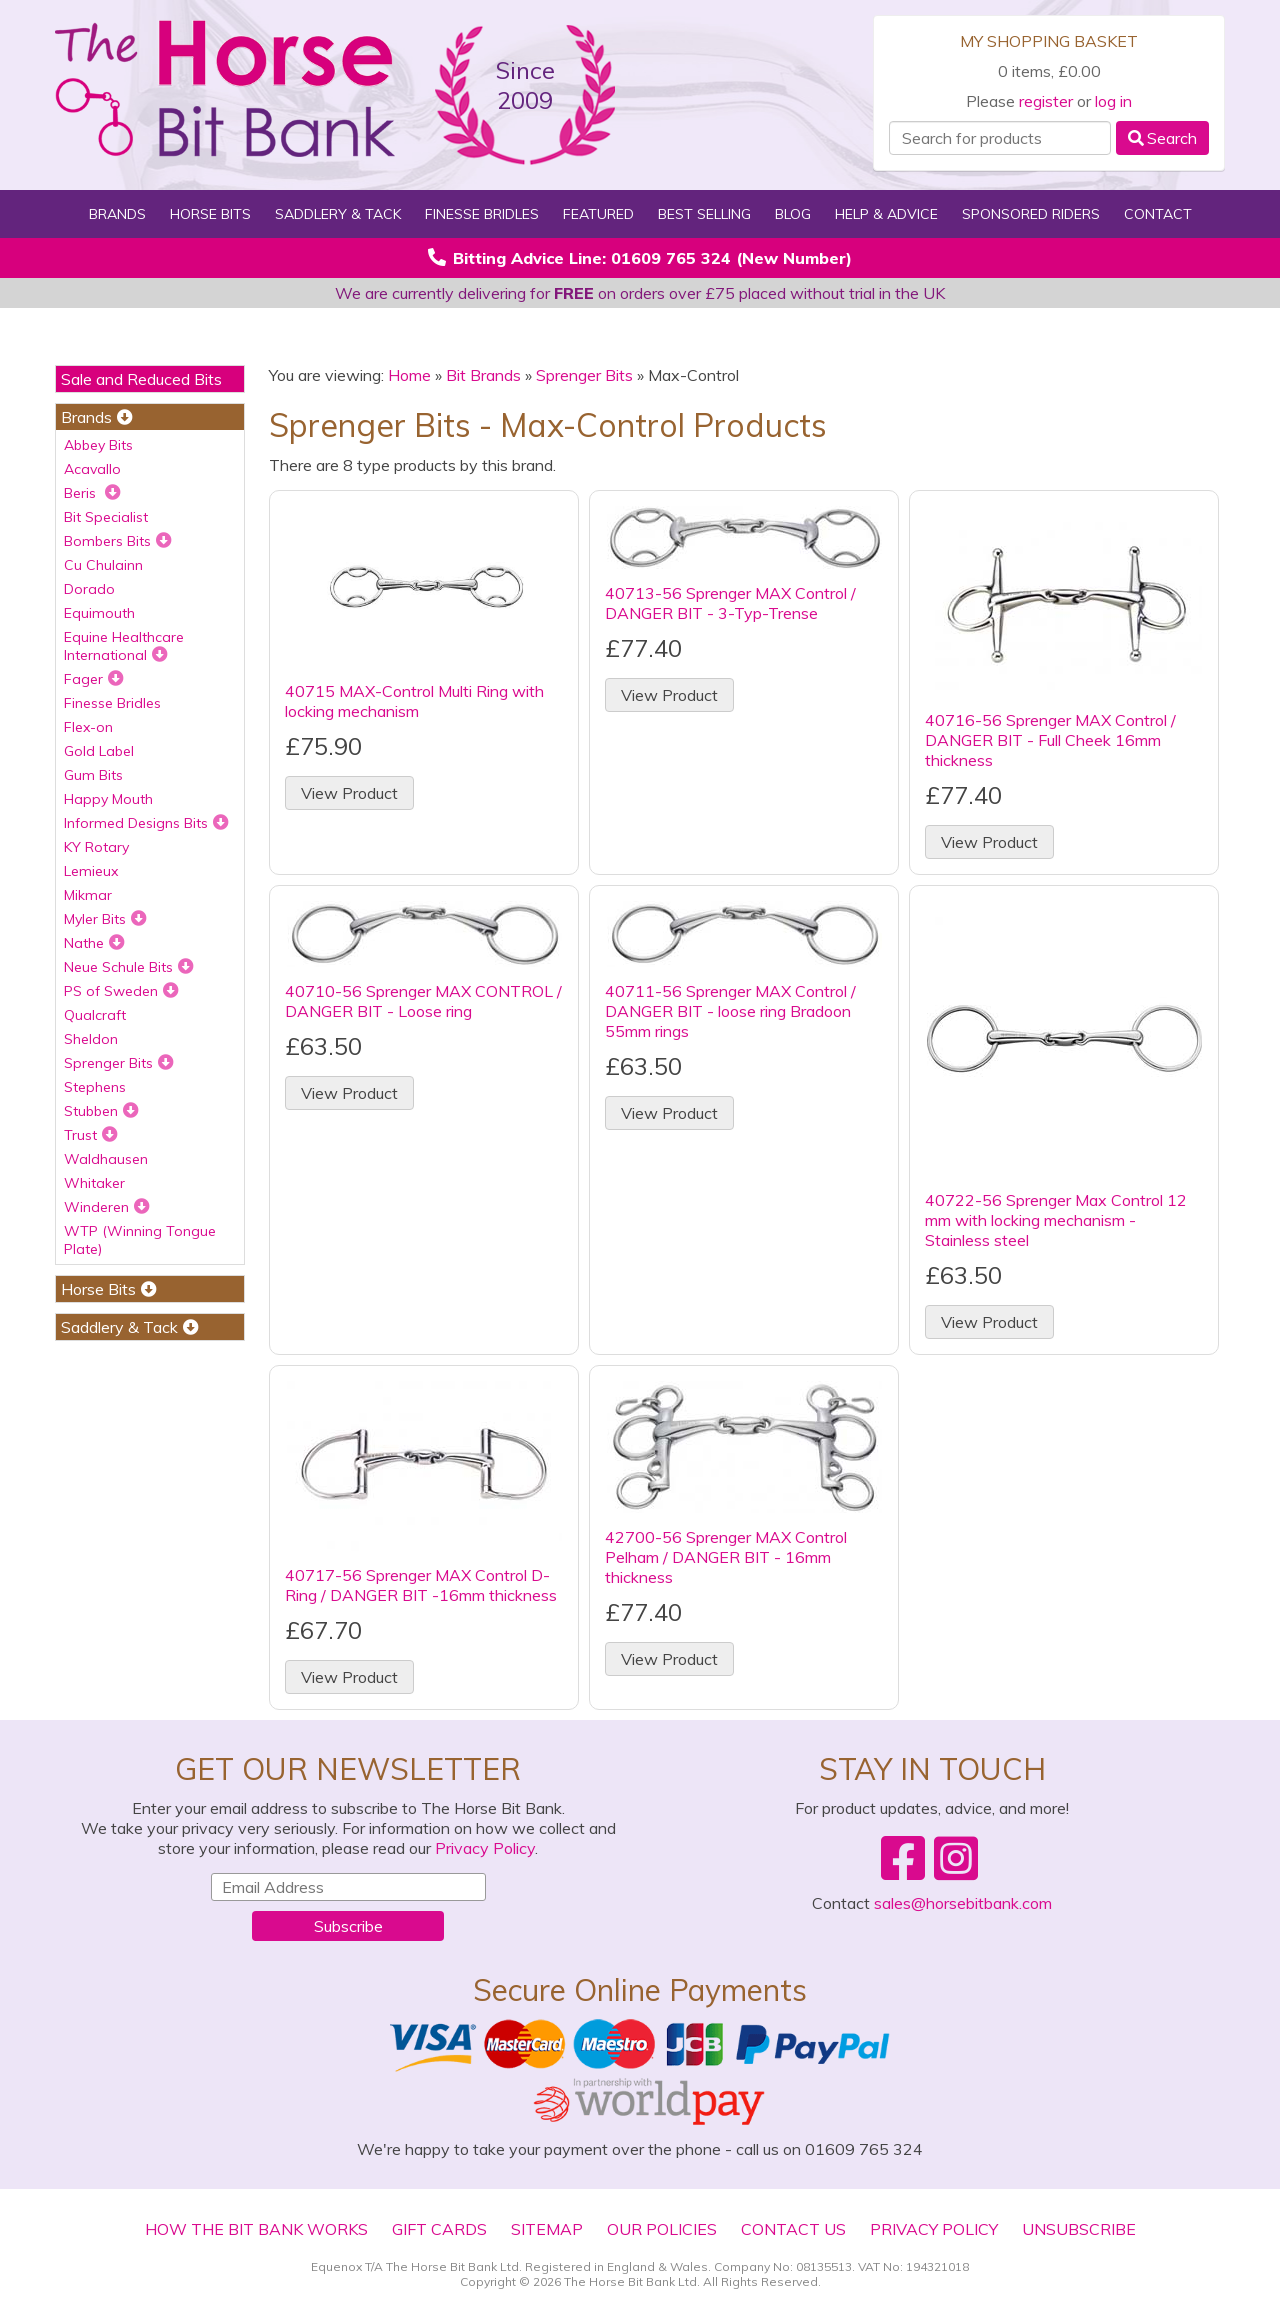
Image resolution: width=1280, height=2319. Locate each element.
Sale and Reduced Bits (141, 379)
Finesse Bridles (482, 214)
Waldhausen (106, 1159)
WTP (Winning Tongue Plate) (140, 1240)
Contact (1158, 214)
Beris (92, 493)
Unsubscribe (1079, 2229)
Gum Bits (93, 775)
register (1046, 101)
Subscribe (348, 1926)
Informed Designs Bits (146, 823)
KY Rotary (96, 847)
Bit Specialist (106, 517)
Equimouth (99, 613)
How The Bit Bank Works (256, 2229)
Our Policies (662, 2229)
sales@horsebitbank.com (963, 1903)
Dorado (89, 589)
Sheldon (91, 1039)
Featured (598, 214)
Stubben (101, 1111)
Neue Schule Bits (129, 967)
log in (1113, 101)
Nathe (94, 943)
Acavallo (92, 469)
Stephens (95, 1087)
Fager (94, 679)
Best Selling (704, 214)
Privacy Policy (485, 1848)
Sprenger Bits (119, 1063)
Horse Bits (210, 214)
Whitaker (94, 1183)
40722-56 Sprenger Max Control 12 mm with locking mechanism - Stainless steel (1056, 1220)
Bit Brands (483, 375)
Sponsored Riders (1031, 214)
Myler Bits (105, 919)
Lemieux (91, 871)
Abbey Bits (98, 445)
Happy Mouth (108, 799)
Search (1162, 138)
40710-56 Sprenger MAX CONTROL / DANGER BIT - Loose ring (423, 1001)
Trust (91, 1135)
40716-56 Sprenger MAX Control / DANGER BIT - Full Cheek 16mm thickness (1050, 740)
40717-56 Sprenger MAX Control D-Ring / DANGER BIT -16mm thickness (421, 1585)
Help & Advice (886, 214)
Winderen (107, 1207)
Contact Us (793, 2229)
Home (409, 375)
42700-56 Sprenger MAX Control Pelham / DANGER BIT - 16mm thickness (726, 1557)
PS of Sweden (121, 991)
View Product (349, 793)
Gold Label (99, 751)
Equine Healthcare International (124, 646)
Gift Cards (439, 2229)
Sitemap (547, 2229)
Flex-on (88, 727)
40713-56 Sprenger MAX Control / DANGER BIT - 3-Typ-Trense (730, 603)
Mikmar (88, 895)
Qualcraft (95, 1015)
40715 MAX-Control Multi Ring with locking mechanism (414, 701)
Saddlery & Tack (338, 214)
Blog (793, 214)
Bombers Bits (118, 541)
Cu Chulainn (103, 565)
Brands (117, 214)
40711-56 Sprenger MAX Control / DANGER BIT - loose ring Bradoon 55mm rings (730, 1011)
